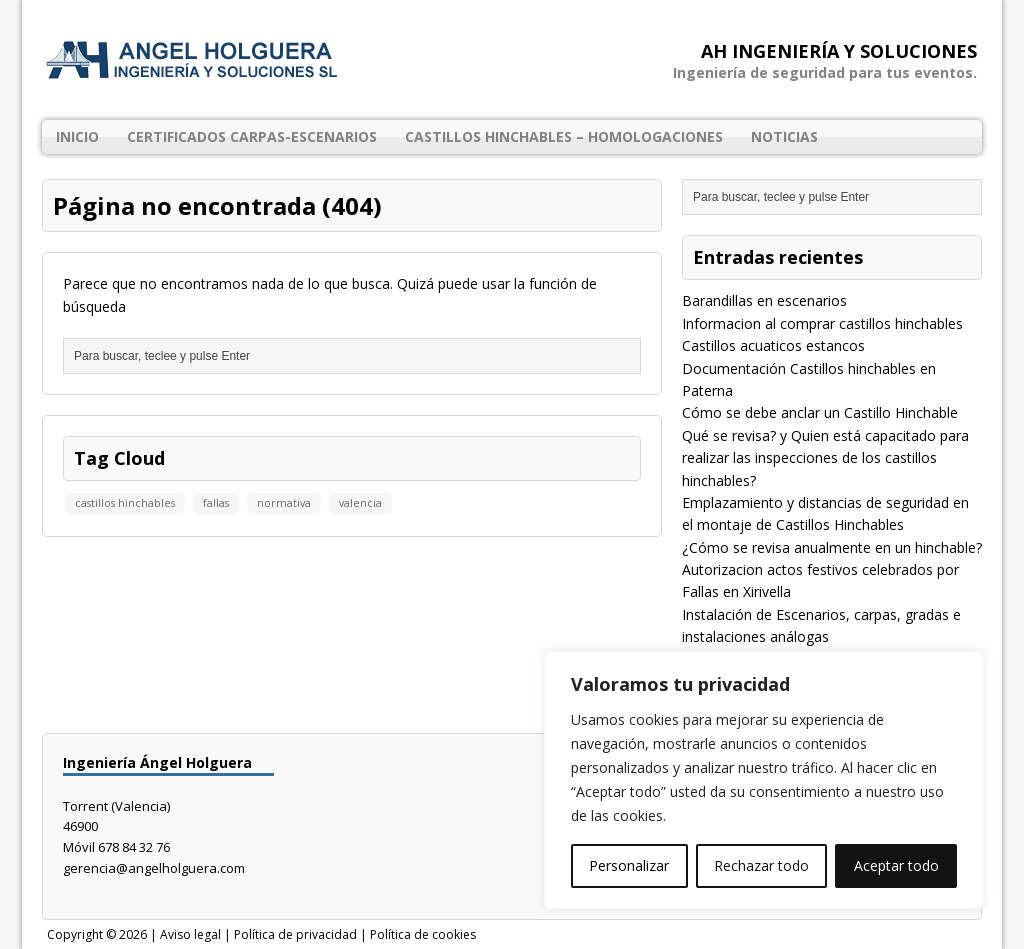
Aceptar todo (896, 865)
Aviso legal (190, 934)
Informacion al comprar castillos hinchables (822, 323)
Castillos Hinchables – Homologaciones (564, 136)
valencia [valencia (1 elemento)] (360, 503)
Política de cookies (423, 934)
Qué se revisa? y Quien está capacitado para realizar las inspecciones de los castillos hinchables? (825, 458)
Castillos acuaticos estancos (773, 345)
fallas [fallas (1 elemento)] (216, 503)
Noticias (784, 136)
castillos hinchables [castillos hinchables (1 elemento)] (125, 503)
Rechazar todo (761, 865)
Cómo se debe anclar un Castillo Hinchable (820, 412)
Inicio (77, 136)
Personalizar (629, 865)
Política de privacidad (295, 934)
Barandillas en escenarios (764, 300)
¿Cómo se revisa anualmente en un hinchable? (832, 547)
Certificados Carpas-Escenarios (252, 136)
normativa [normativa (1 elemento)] (284, 503)
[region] (764, 780)
